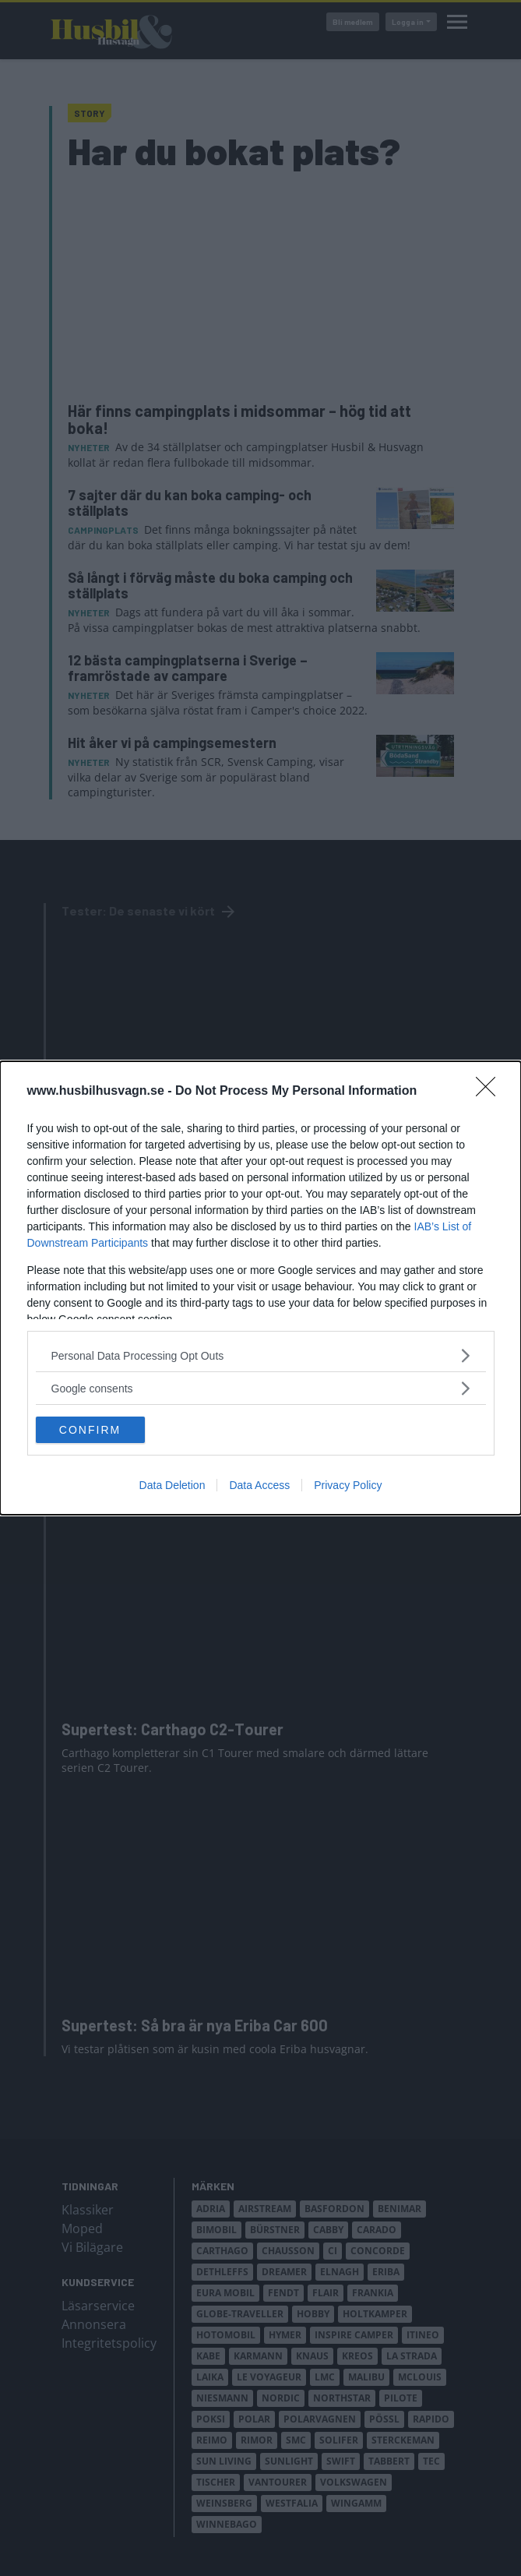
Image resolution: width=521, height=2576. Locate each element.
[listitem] (260, 1355)
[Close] (490, 1091)
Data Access (259, 1485)
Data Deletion (172, 1485)
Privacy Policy (348, 1485)
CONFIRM (90, 1429)
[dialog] (260, 1288)
